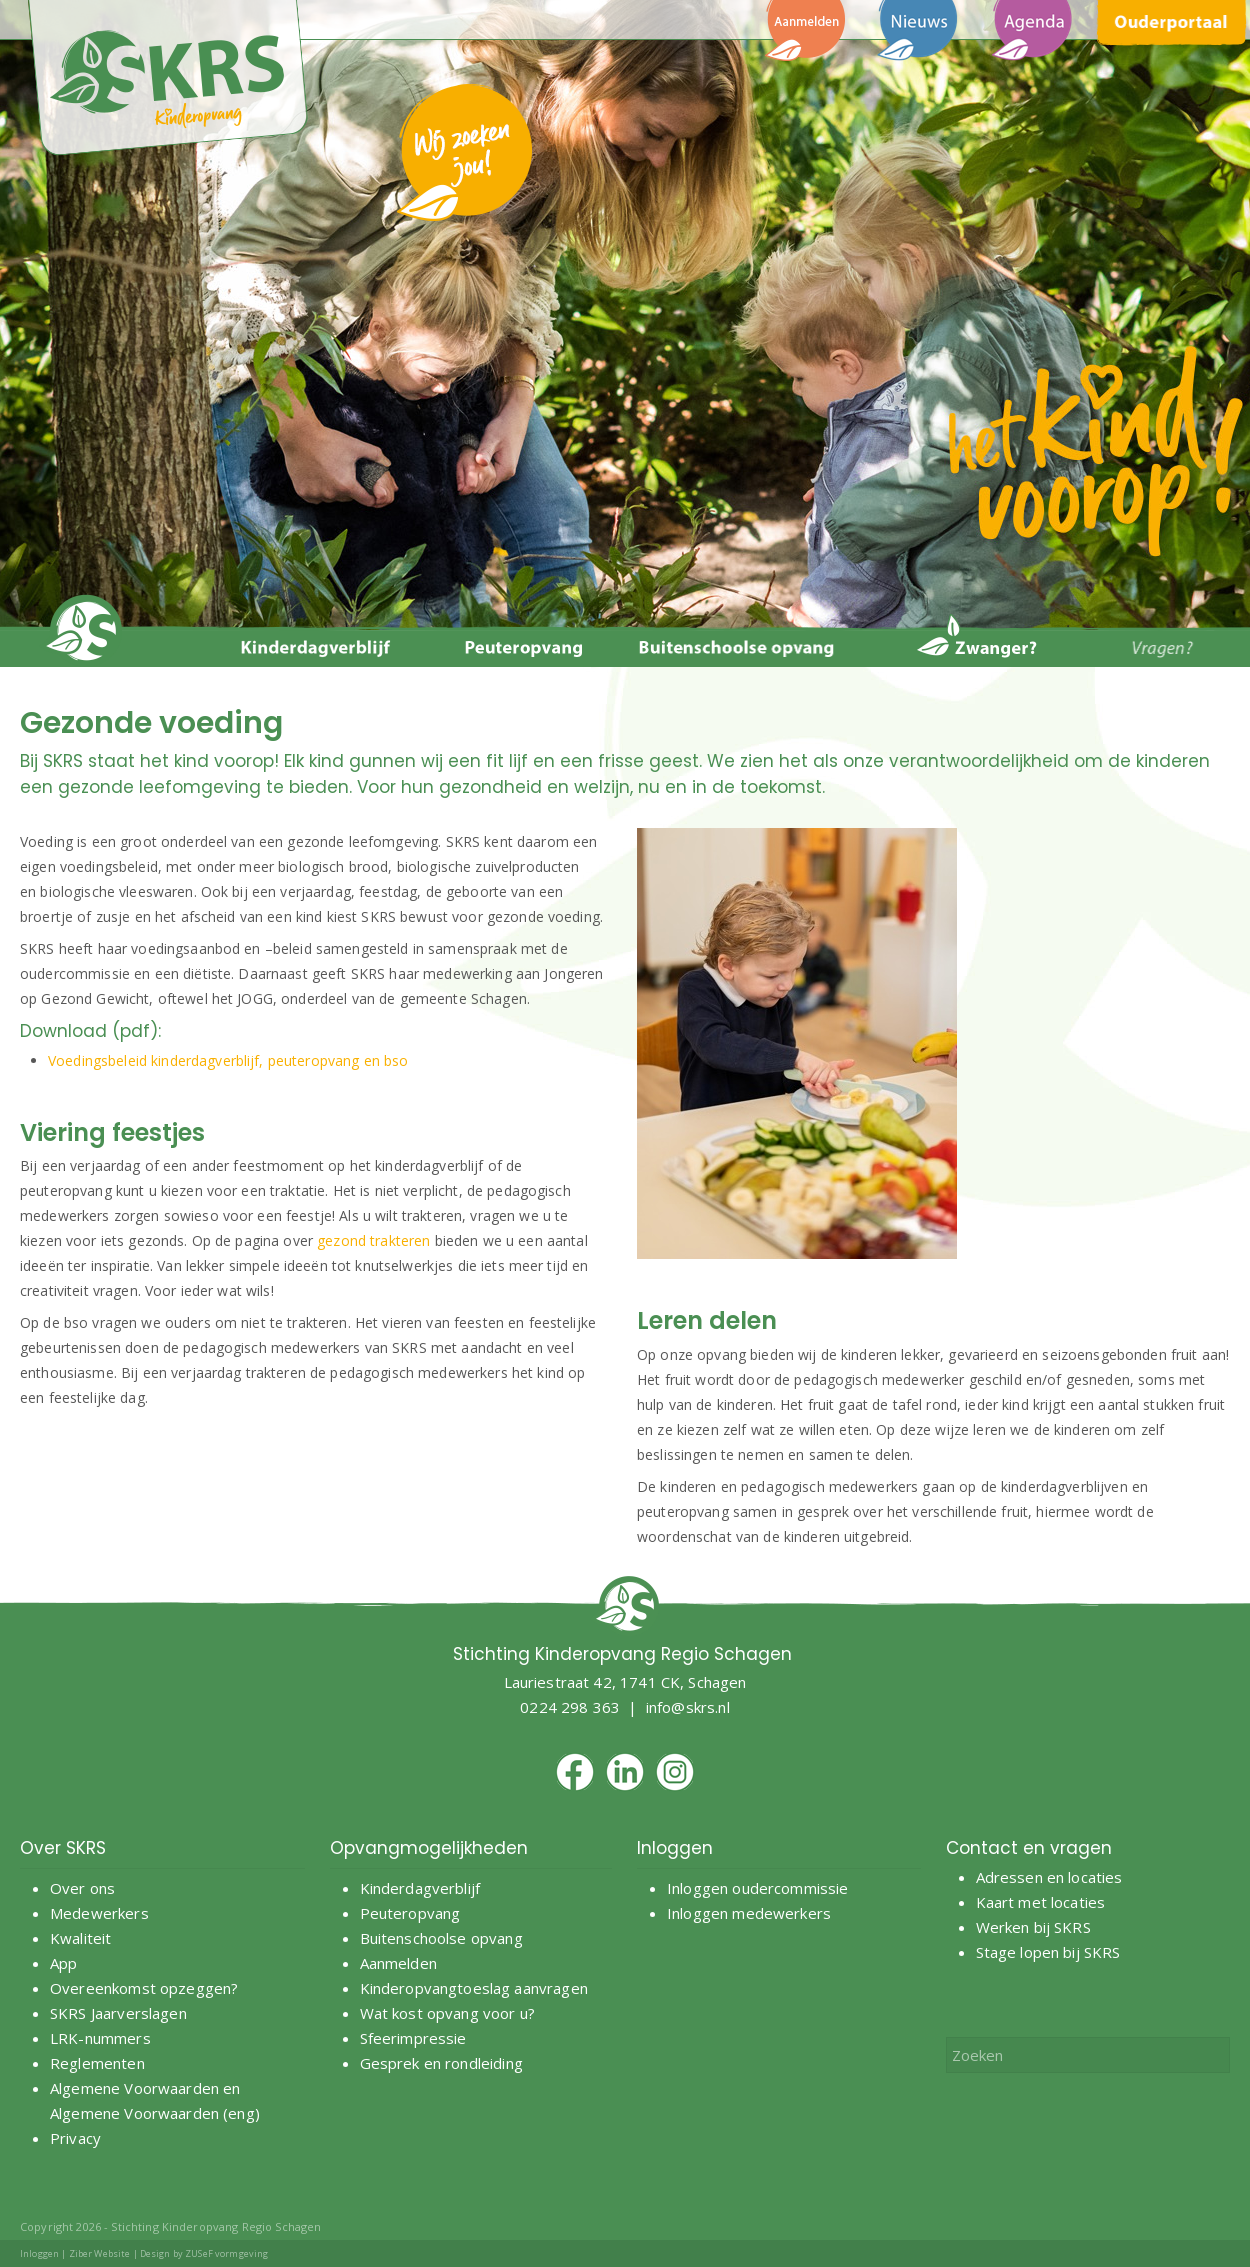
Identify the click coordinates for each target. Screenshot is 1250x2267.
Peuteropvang (410, 1913)
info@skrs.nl (688, 1707)
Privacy (75, 2138)
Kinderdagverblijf (420, 1888)
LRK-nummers (100, 2038)
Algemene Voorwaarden (134, 2088)
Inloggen (39, 2253)
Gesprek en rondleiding (441, 2063)
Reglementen (97, 2063)
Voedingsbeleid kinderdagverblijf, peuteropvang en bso (228, 1060)
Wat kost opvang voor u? (447, 2013)
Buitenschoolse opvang (441, 1938)
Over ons (82, 1888)
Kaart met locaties (1041, 1902)
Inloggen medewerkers (749, 1913)
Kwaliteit (80, 1938)
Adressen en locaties (1049, 1877)
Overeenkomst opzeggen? (144, 1988)
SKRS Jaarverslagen (118, 2013)
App (63, 1963)
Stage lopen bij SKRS (1048, 1952)
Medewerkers (99, 1913)
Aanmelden (401, 1963)
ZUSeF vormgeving (226, 2253)
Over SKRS (63, 1848)
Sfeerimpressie (413, 2038)
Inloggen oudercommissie (757, 1888)
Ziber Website (100, 2253)
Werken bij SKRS (1033, 1927)
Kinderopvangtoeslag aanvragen (474, 1988)
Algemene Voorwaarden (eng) (155, 2113)
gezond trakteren (373, 1240)
